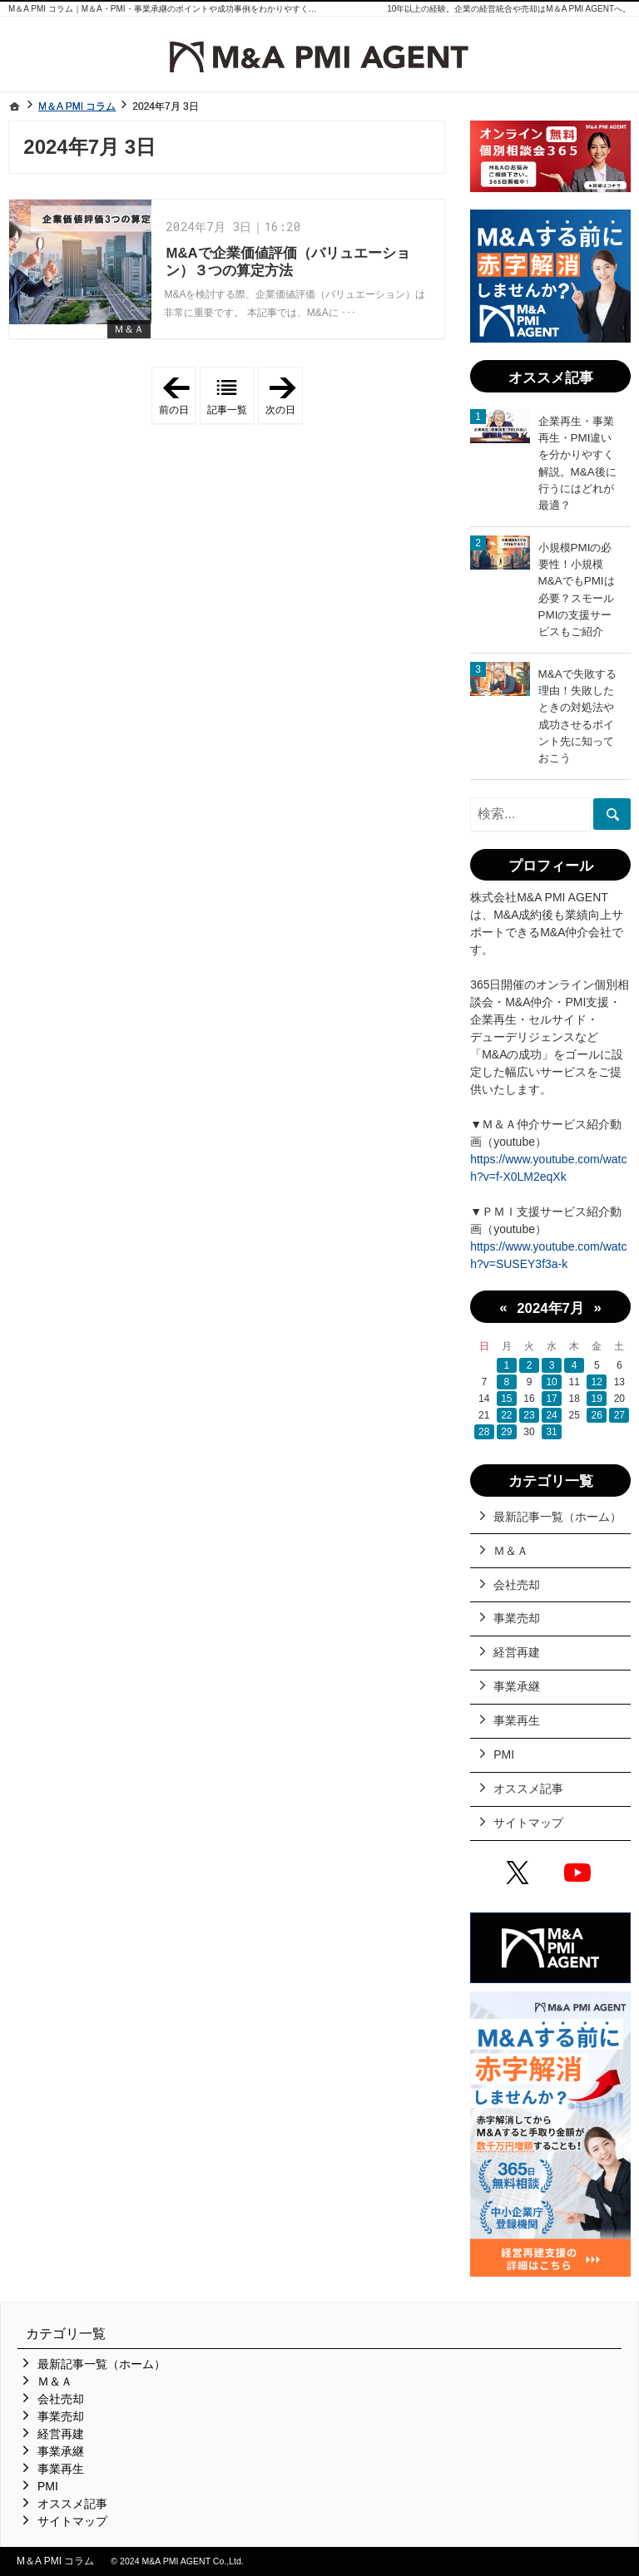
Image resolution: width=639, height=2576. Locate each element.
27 (619, 1415)
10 (551, 1382)
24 (551, 1415)
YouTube (580, 1875)
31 (551, 1432)
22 (506, 1415)
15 (506, 1398)
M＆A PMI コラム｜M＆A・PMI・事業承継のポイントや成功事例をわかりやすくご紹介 (171, 8)
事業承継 (516, 1686)
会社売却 (516, 1584)
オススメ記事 (528, 1788)
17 (551, 1398)
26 (597, 1415)
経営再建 (516, 1652)
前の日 (177, 396)
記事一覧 (227, 410)
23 (528, 1415)
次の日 (284, 396)
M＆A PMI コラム (55, 2561)
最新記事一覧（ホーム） (557, 1516)
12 (597, 1382)
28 (483, 1432)
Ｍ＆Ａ (129, 329)
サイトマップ (528, 1822)
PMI (503, 1754)
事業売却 (516, 1618)
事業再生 (516, 1720)
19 (597, 1398)
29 (506, 1432)
